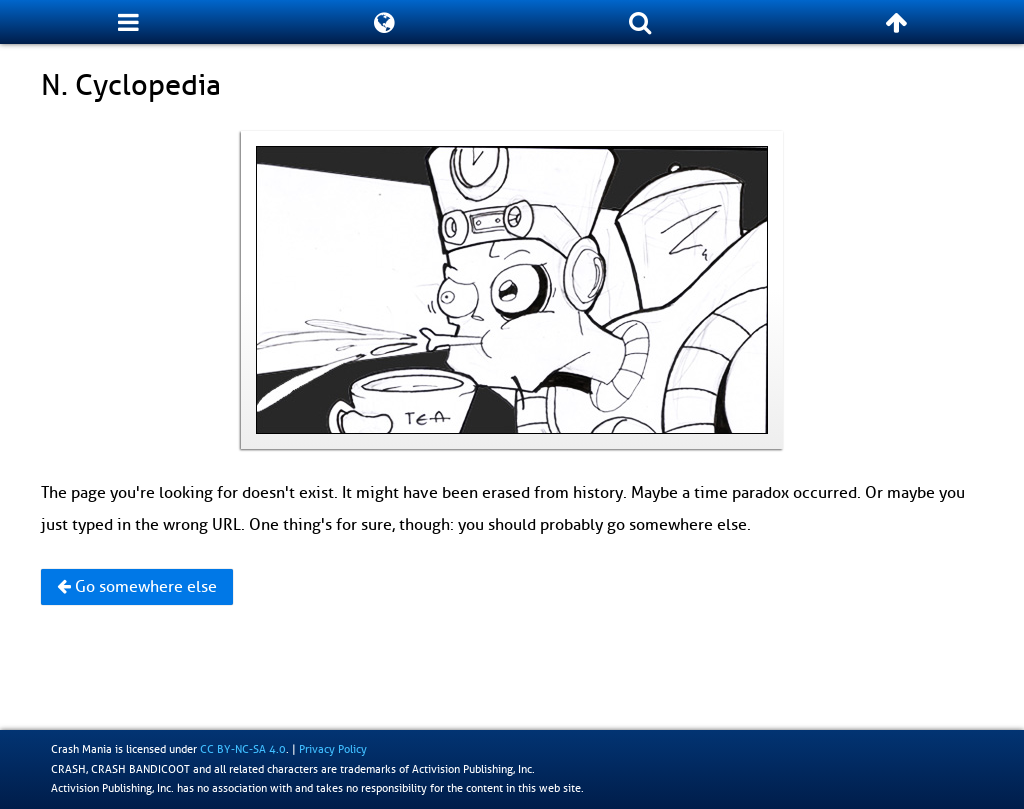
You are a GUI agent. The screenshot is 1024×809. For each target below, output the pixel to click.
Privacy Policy (333, 749)
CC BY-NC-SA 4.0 (243, 749)
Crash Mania (81, 749)
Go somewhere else (137, 587)
